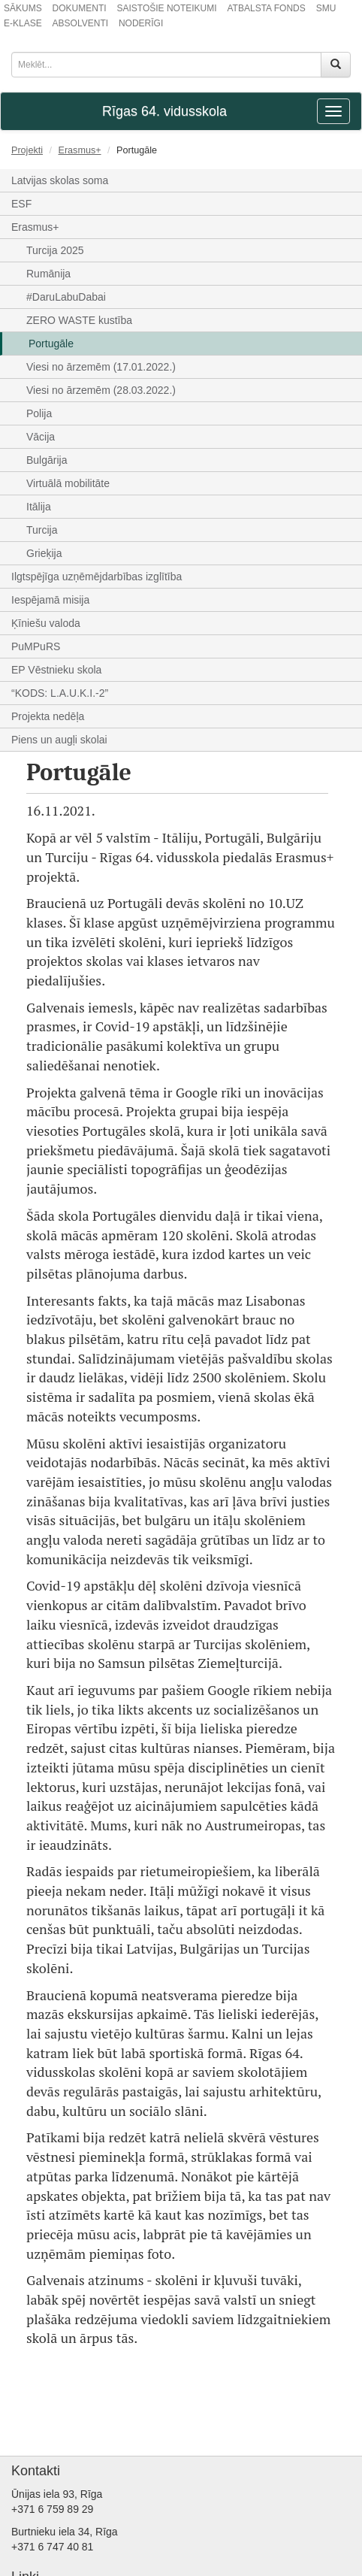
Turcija (42, 530)
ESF (21, 204)
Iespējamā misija (50, 600)
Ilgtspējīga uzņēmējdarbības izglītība (96, 577)
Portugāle (51, 344)
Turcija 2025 (55, 250)
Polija (39, 413)
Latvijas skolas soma (59, 180)
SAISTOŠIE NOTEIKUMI (166, 8)
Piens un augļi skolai (59, 740)
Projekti (27, 150)
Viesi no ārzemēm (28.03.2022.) (101, 390)
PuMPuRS (35, 646)
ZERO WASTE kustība (79, 320)
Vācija (40, 437)
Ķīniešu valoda (45, 623)
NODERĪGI (141, 23)
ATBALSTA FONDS (267, 8)
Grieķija (44, 553)
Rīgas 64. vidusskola (164, 111)
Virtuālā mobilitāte (68, 483)
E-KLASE (23, 23)
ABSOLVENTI (80, 23)
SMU (326, 8)
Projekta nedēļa (47, 716)
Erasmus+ (80, 150)
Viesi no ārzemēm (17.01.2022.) (101, 367)
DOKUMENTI (80, 8)
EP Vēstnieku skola (56, 670)
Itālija (38, 507)
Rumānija (48, 274)
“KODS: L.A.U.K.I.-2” (59, 693)
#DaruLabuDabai (66, 297)
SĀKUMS (23, 8)
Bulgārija (46, 460)
